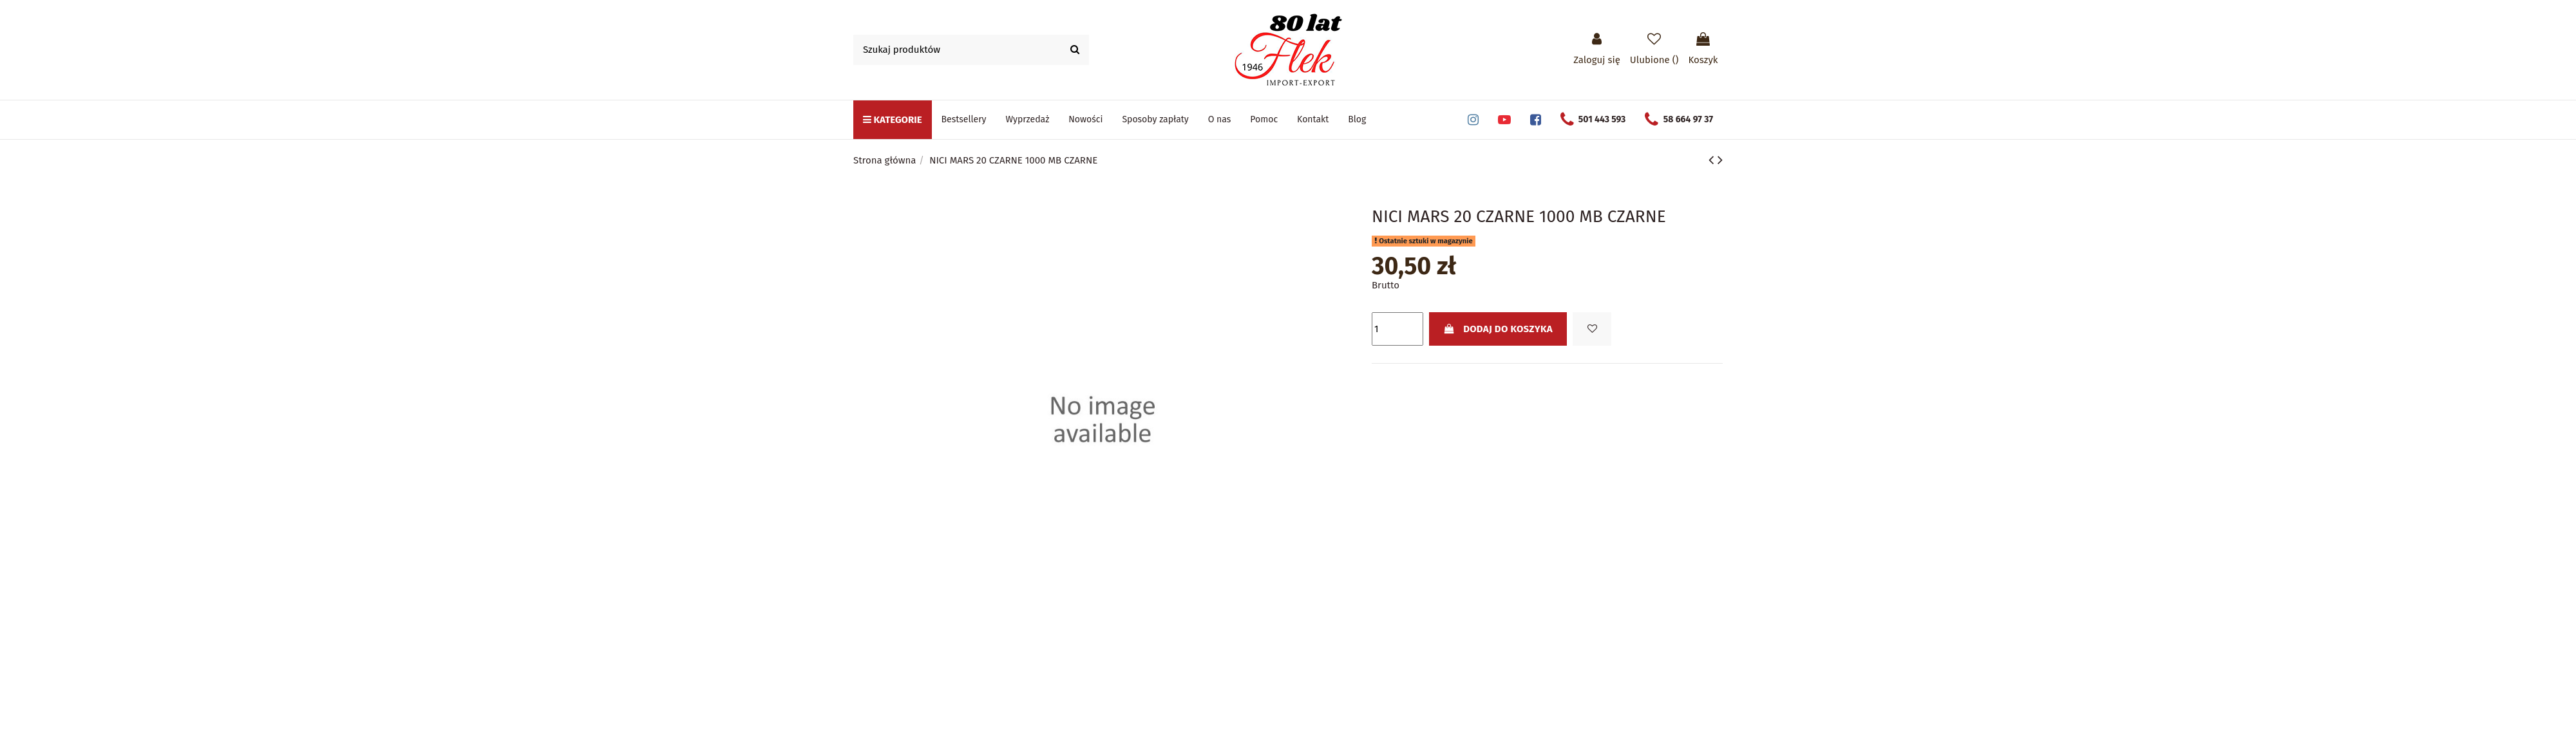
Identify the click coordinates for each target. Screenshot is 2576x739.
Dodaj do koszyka (1497, 329)
